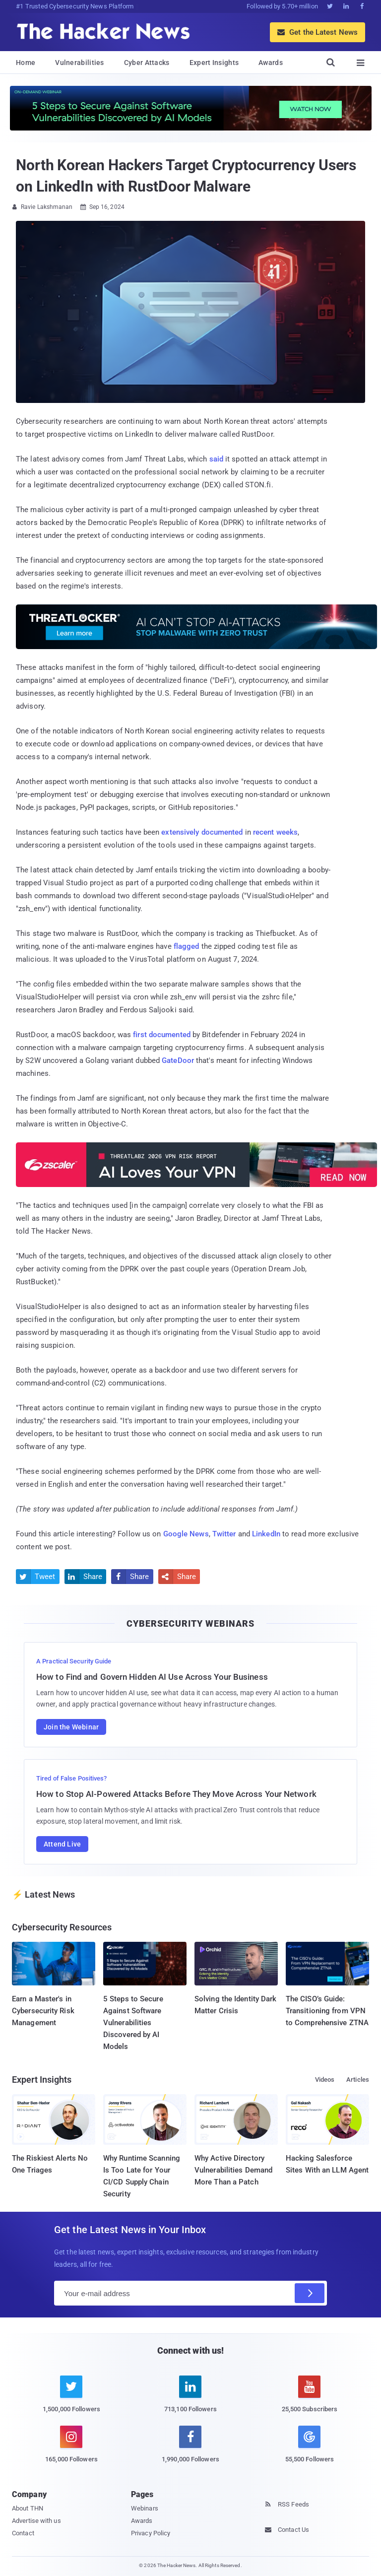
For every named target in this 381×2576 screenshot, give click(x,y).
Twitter (224, 1533)
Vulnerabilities (79, 62)
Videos (325, 2079)
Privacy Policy (150, 2533)
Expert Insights (214, 62)
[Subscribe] (309, 2293)
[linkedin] (190, 2400)
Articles (357, 2079)
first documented (161, 1034)
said (216, 459)
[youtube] (309, 2400)
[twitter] (71, 2400)
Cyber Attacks (147, 62)
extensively (180, 832)
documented (222, 832)
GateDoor (178, 1060)
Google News (186, 1533)
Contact (23, 2533)
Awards (270, 62)
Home (25, 62)
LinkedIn (266, 1533)
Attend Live (62, 1844)
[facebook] (190, 2450)
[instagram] (71, 2450)
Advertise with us (36, 2520)
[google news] (309, 2446)
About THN (27, 2508)
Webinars (144, 2508)
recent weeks (275, 832)
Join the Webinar (71, 1727)
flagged (186, 946)
